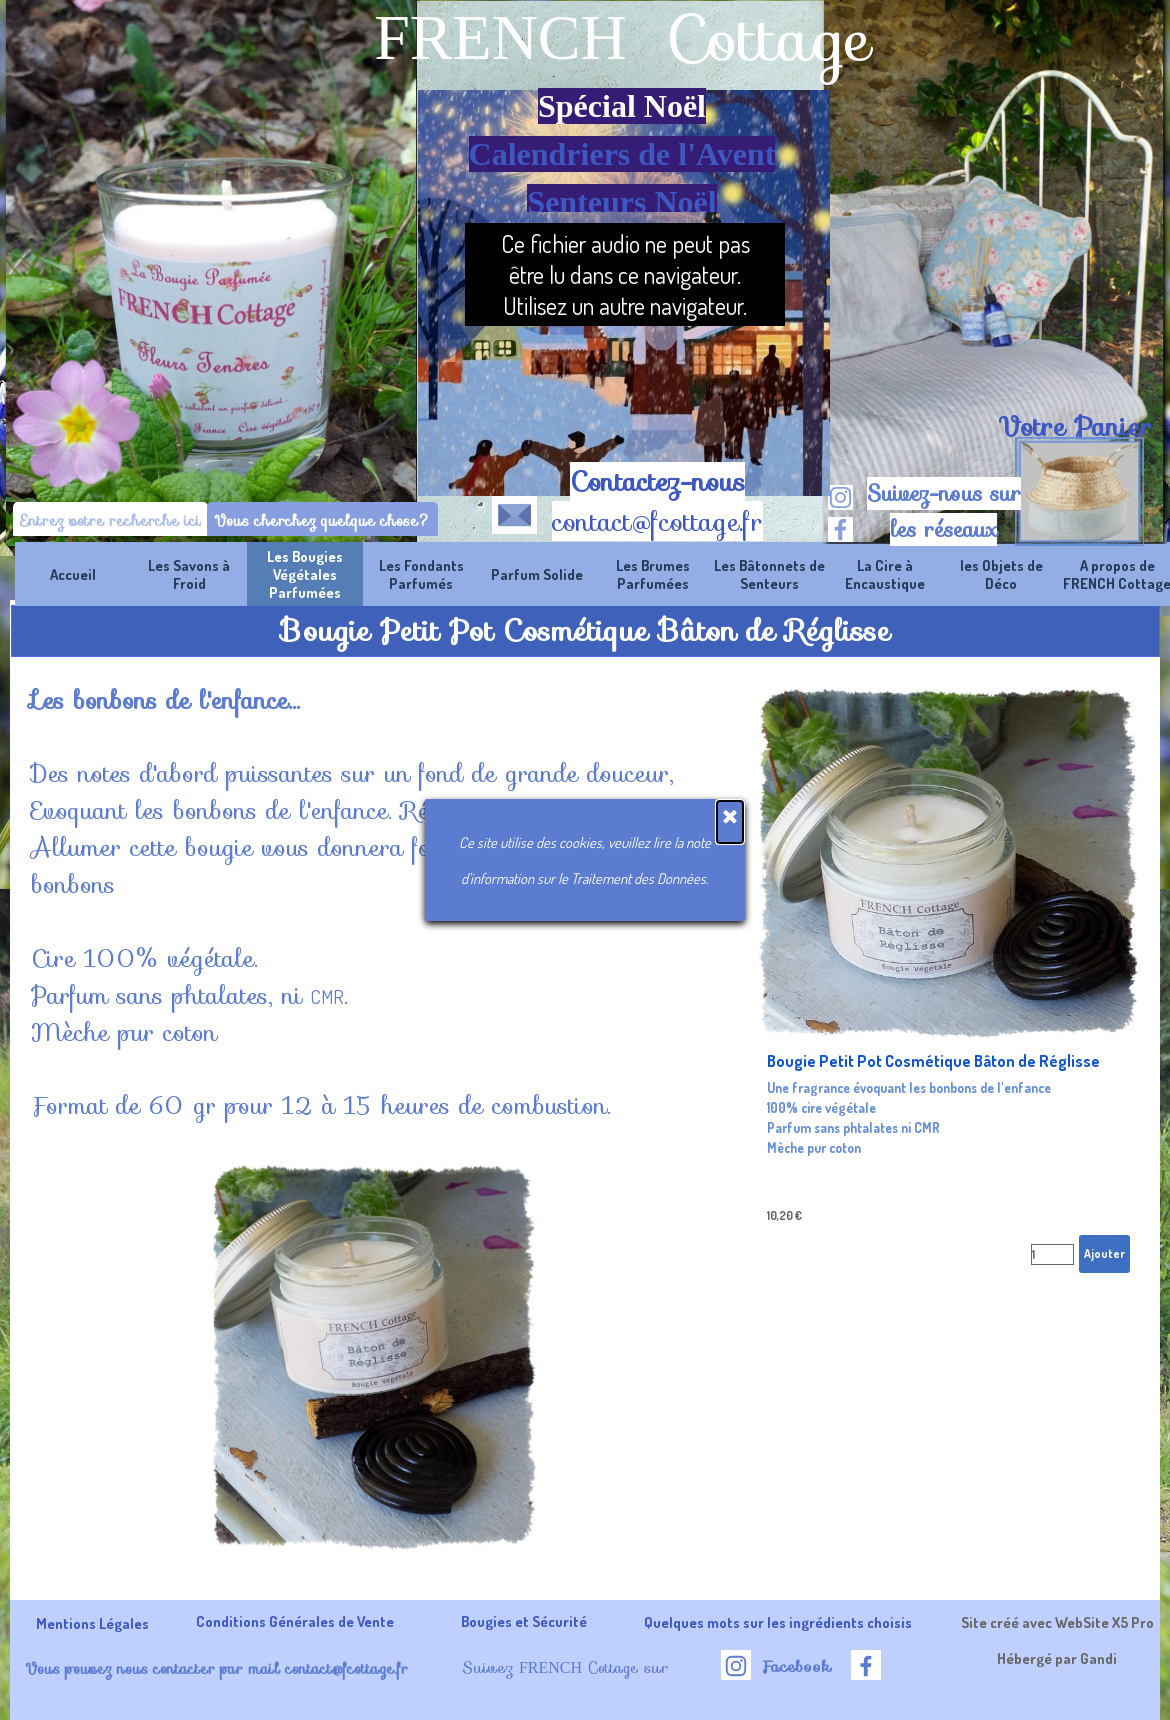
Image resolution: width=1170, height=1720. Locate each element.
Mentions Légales (92, 1623)
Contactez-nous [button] (657, 482)
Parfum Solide (537, 574)
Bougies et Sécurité (524, 1621)
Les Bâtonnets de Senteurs (769, 574)
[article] (949, 982)
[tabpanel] (1074, 427)
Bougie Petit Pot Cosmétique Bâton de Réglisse (933, 1061)
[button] (514, 511)
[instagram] (840, 497)
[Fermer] (730, 822)
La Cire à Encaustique (885, 574)
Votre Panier (1075, 427)
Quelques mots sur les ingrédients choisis (778, 1622)
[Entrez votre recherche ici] (110, 520)
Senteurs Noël (621, 202)
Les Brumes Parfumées (653, 574)
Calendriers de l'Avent (622, 154)
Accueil (73, 574)
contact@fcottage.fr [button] (657, 522)
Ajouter (1104, 1253)
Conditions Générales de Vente (295, 1621)
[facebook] (840, 529)
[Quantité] (1052, 1254)
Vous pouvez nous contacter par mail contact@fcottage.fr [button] (216, 1668)
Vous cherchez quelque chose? (322, 520)
